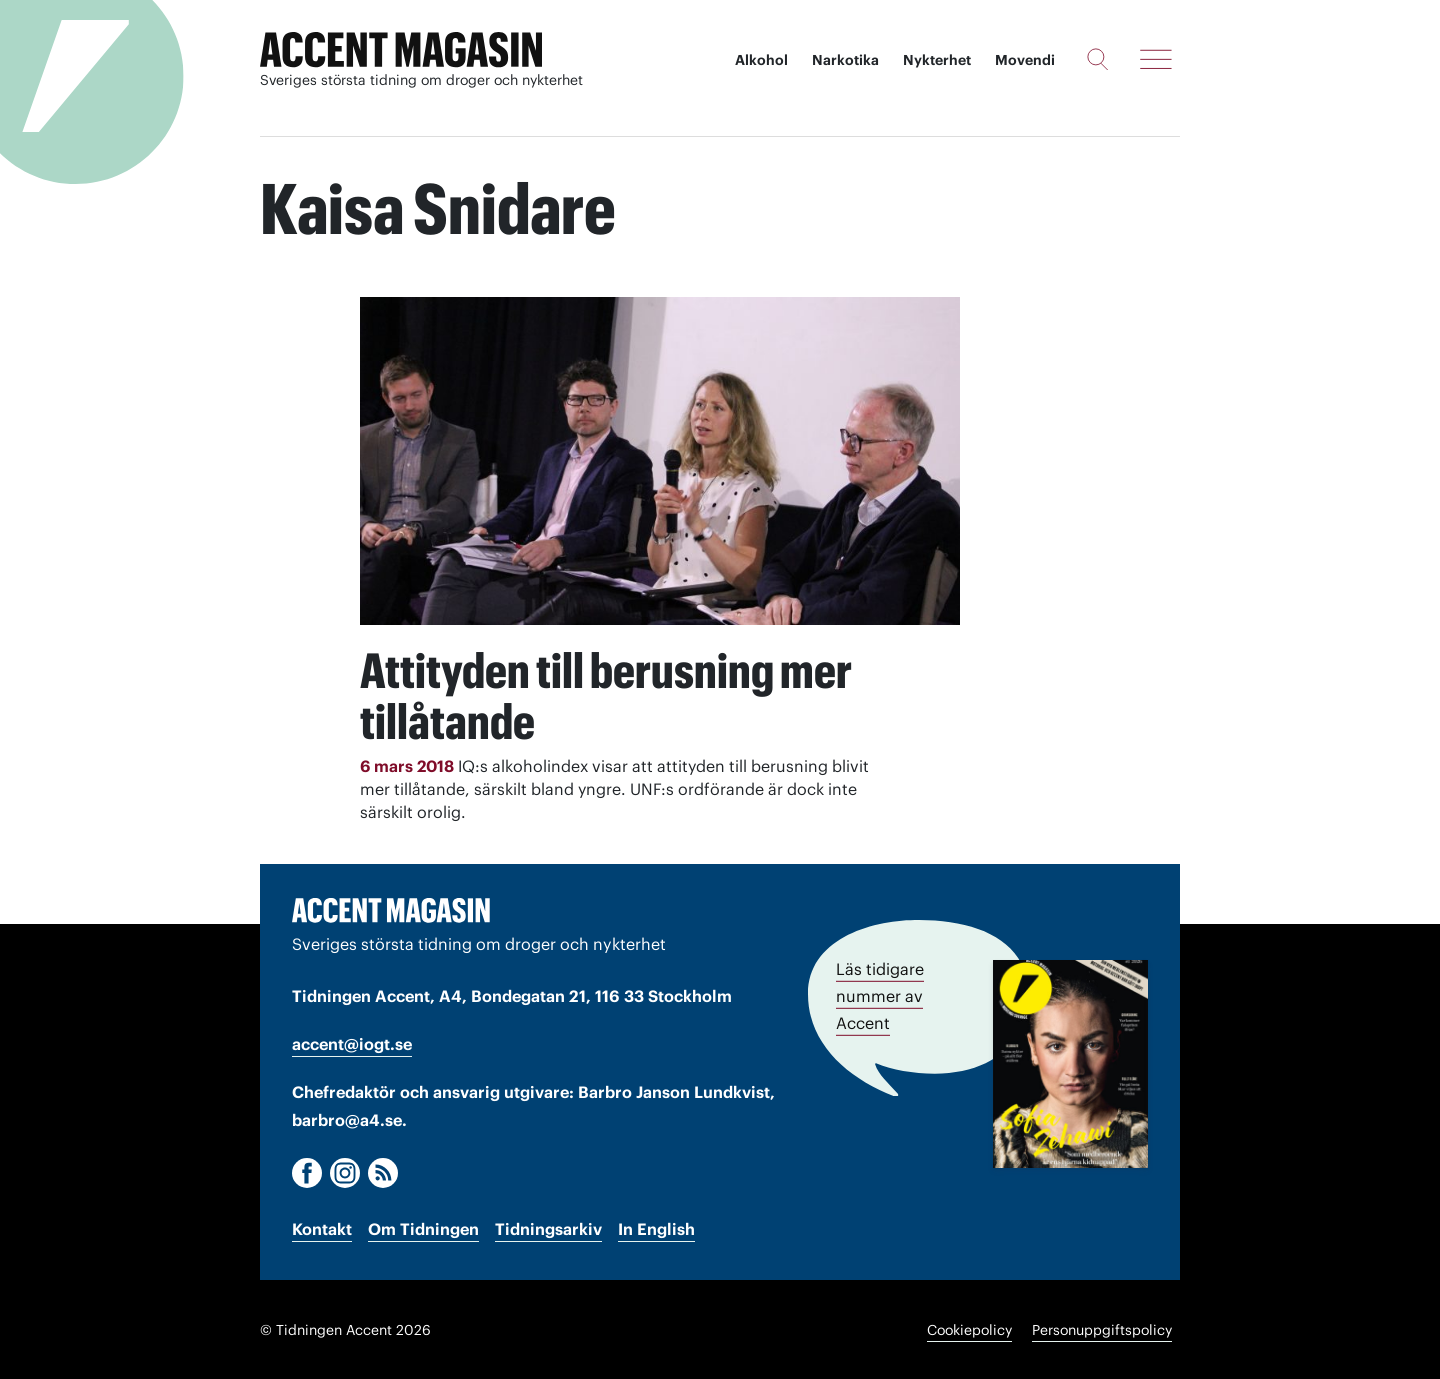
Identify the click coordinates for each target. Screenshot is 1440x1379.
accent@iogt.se (352, 1043)
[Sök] (1097, 59)
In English (656, 1228)
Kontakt (322, 1228)
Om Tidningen (423, 1228)
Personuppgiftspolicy (1102, 1329)
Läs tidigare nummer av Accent (880, 994)
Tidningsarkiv (548, 1228)
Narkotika (845, 60)
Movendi (1025, 60)
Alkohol (761, 60)
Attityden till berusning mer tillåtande (613, 695)
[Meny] (1156, 59)
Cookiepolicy (969, 1329)
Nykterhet (937, 60)
